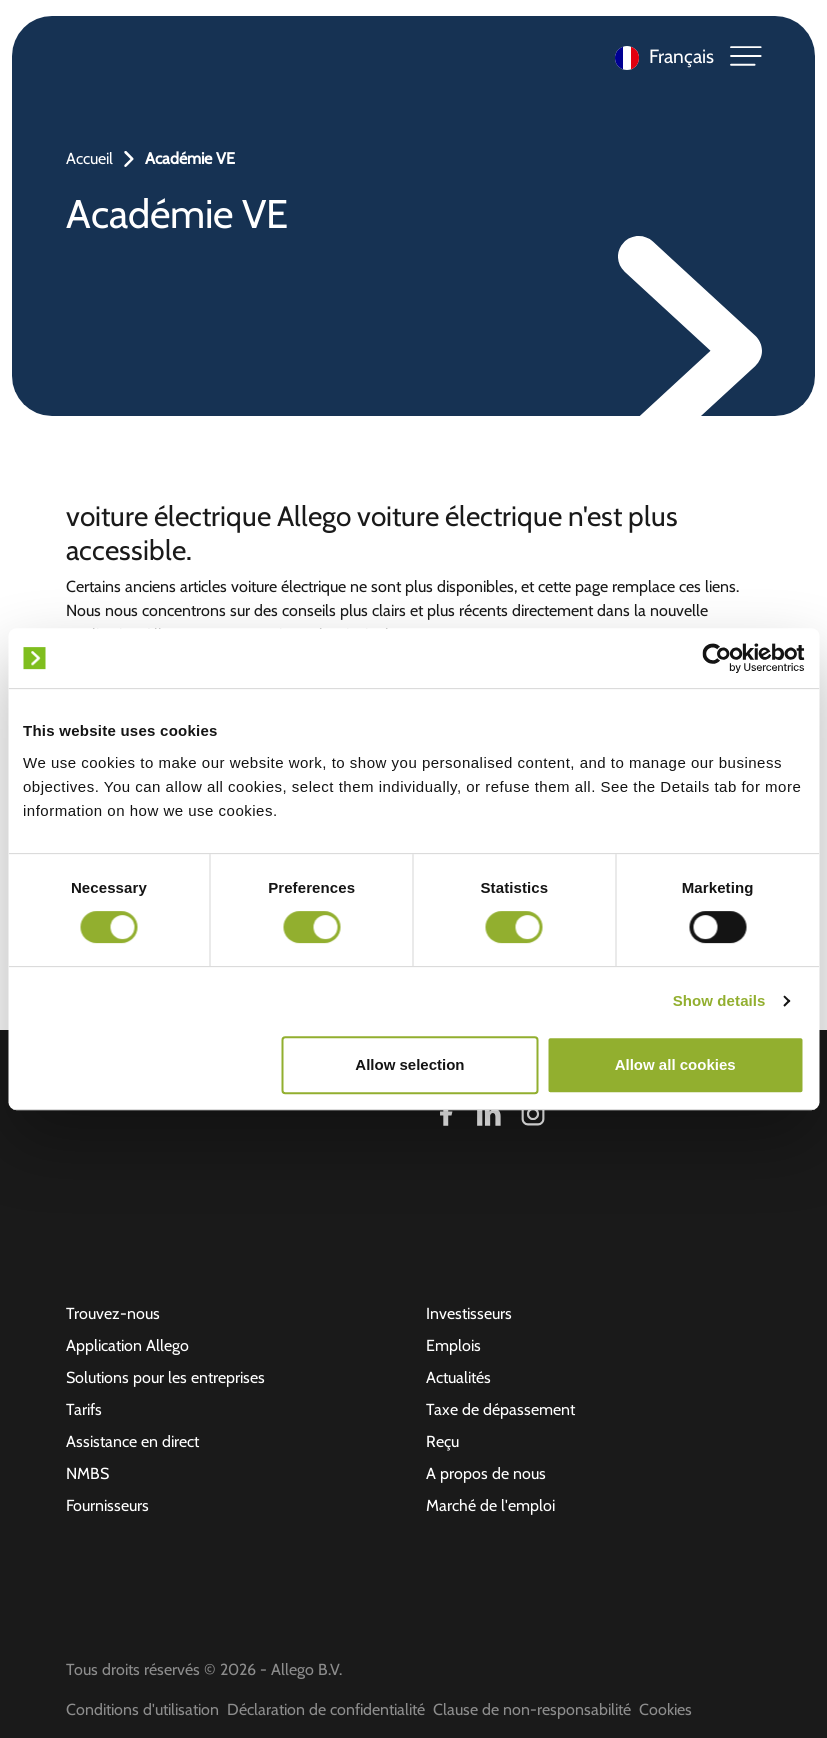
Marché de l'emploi (490, 1505)
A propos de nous (486, 1473)
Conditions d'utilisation (142, 1709)
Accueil (89, 158)
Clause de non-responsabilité (532, 1709)
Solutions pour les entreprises (165, 1377)
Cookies (665, 1709)
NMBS (87, 1473)
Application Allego (127, 1345)
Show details (719, 1000)
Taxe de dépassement (500, 1409)
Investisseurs (469, 1313)
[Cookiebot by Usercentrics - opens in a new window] (716, 658)
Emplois (453, 1345)
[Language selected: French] (659, 56)
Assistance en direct (132, 1441)
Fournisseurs (107, 1505)
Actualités (458, 1377)
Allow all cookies (675, 1064)
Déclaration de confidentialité (326, 1709)
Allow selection (409, 1064)
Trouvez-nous (113, 1313)
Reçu (442, 1441)
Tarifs (84, 1409)
